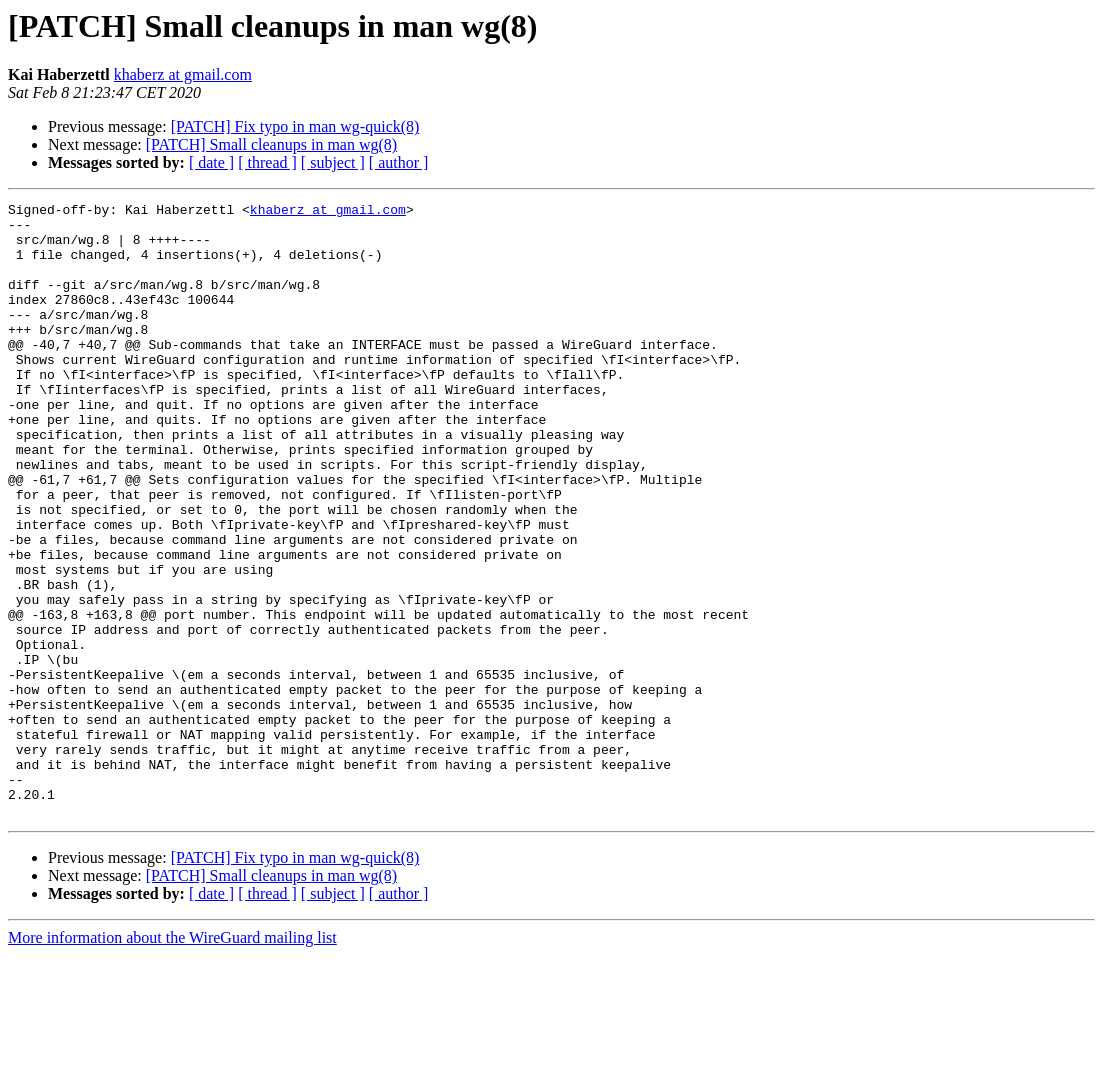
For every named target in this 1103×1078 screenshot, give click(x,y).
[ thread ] (267, 162)
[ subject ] (333, 162)
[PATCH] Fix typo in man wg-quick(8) (295, 126)
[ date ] (211, 162)
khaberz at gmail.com (183, 74)
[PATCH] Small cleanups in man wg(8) (271, 144)
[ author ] (399, 162)
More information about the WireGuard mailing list (172, 1060)
